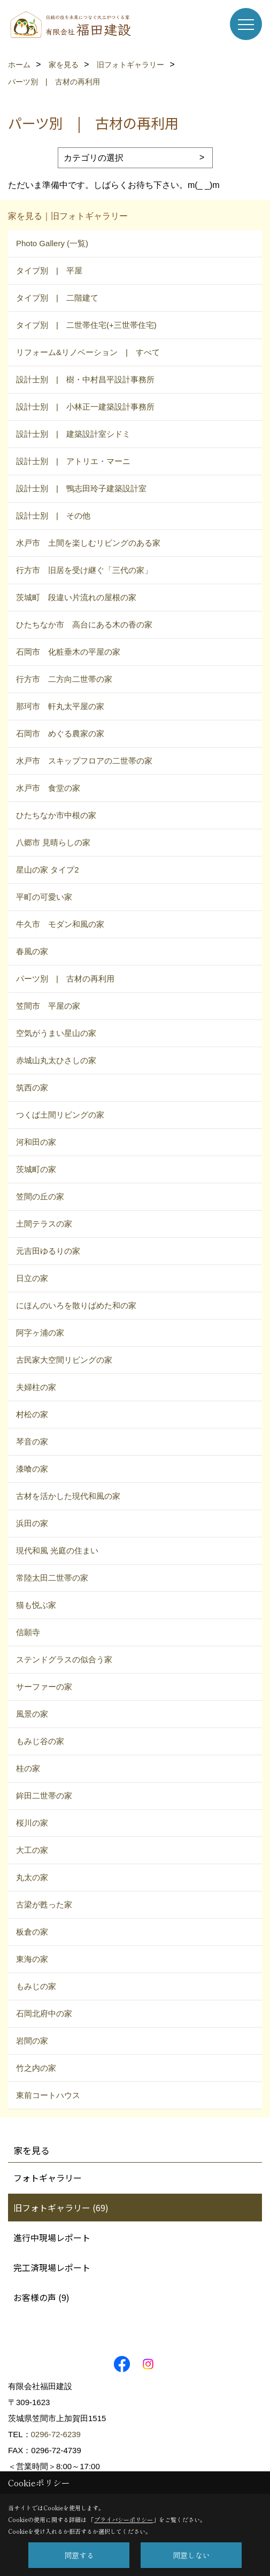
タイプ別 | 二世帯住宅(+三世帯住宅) (86, 324)
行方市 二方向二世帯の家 (64, 679)
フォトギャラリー (47, 2177)
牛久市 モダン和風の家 (60, 924)
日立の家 (32, 1278)
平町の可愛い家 (44, 896)
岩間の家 (32, 2040)
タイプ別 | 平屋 (49, 270)
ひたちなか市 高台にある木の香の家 (84, 624)
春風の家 (32, 951)
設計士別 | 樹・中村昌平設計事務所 (85, 379)
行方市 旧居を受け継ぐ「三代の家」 (84, 570)
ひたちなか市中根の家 (56, 815)
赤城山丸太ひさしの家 (56, 1060)
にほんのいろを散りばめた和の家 (76, 1305)
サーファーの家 (44, 1686)
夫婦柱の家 (36, 1387)
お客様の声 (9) (41, 2297)
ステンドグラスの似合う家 (64, 1659)
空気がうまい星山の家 (56, 1033)
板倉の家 (32, 1931)
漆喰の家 (32, 1468)
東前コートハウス (48, 2095)
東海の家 (32, 1959)
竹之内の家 (36, 2067)
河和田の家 (36, 1141)
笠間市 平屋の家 (48, 1005)
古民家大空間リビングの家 (64, 1359)
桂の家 (28, 1768)
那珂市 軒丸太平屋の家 (60, 706)
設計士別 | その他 (53, 515)
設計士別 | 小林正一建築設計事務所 (85, 406)
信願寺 (28, 1632)
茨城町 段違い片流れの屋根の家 (76, 597)
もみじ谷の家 (40, 1741)
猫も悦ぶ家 (36, 1604)
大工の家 (32, 1850)
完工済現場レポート (51, 2267)
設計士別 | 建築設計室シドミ (73, 433)
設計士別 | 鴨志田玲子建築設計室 (81, 488)
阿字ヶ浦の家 (40, 1332)
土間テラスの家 (44, 1223)
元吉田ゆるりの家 (48, 1250)
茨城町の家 (36, 1169)
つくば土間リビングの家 (60, 1114)
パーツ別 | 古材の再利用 (65, 978)
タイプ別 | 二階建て (57, 297)
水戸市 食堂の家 (48, 787)
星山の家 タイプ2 (47, 869)
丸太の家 (32, 1877)
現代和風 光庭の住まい (57, 1550)
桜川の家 (32, 1822)
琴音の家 (32, 1441)
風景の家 (32, 1713)
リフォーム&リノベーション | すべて (88, 352)
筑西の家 (32, 1087)
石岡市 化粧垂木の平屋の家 (68, 651)
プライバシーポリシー (123, 2519)
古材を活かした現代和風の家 (68, 1496)
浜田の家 (32, 1523)
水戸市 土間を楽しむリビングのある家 (88, 542)
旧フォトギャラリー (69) (61, 2207)
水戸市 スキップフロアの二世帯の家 (84, 760)
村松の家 (32, 1414)
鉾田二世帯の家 (44, 1795)
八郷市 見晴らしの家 (53, 842)
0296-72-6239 (56, 2434)
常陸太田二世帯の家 (52, 1577)
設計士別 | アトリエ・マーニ (73, 461)
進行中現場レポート (51, 2237)
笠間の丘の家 (40, 1196)
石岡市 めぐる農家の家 (60, 733)
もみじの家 (36, 1986)
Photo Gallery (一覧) (52, 243)
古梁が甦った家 (44, 1904)
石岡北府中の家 (44, 2013)
